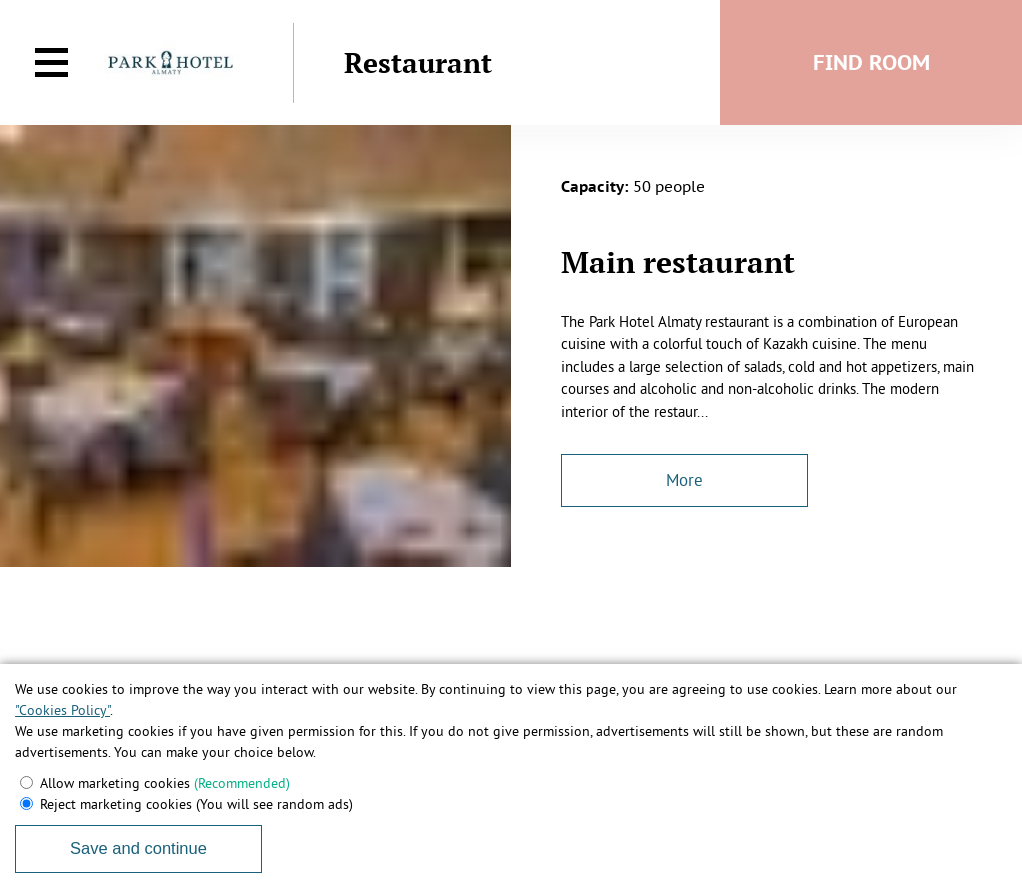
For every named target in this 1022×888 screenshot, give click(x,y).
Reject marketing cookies (196, 804)
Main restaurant (678, 262)
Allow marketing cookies (165, 783)
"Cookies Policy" (62, 710)
